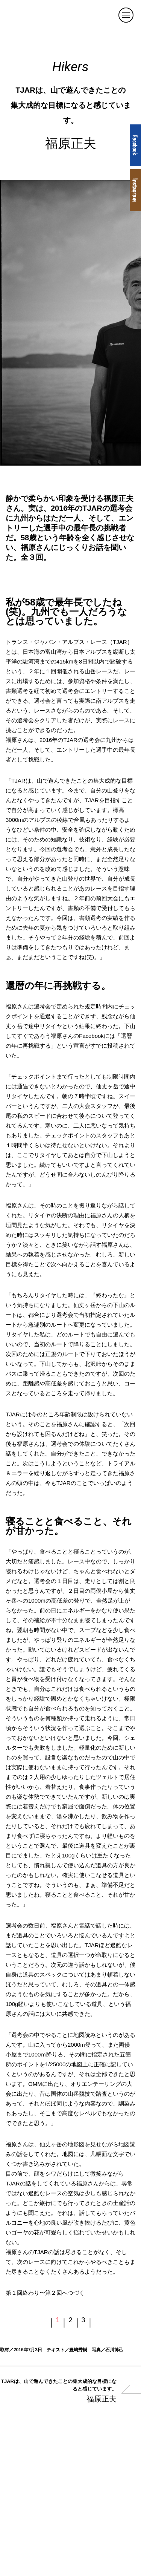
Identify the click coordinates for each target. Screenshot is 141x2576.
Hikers (70, 67)
